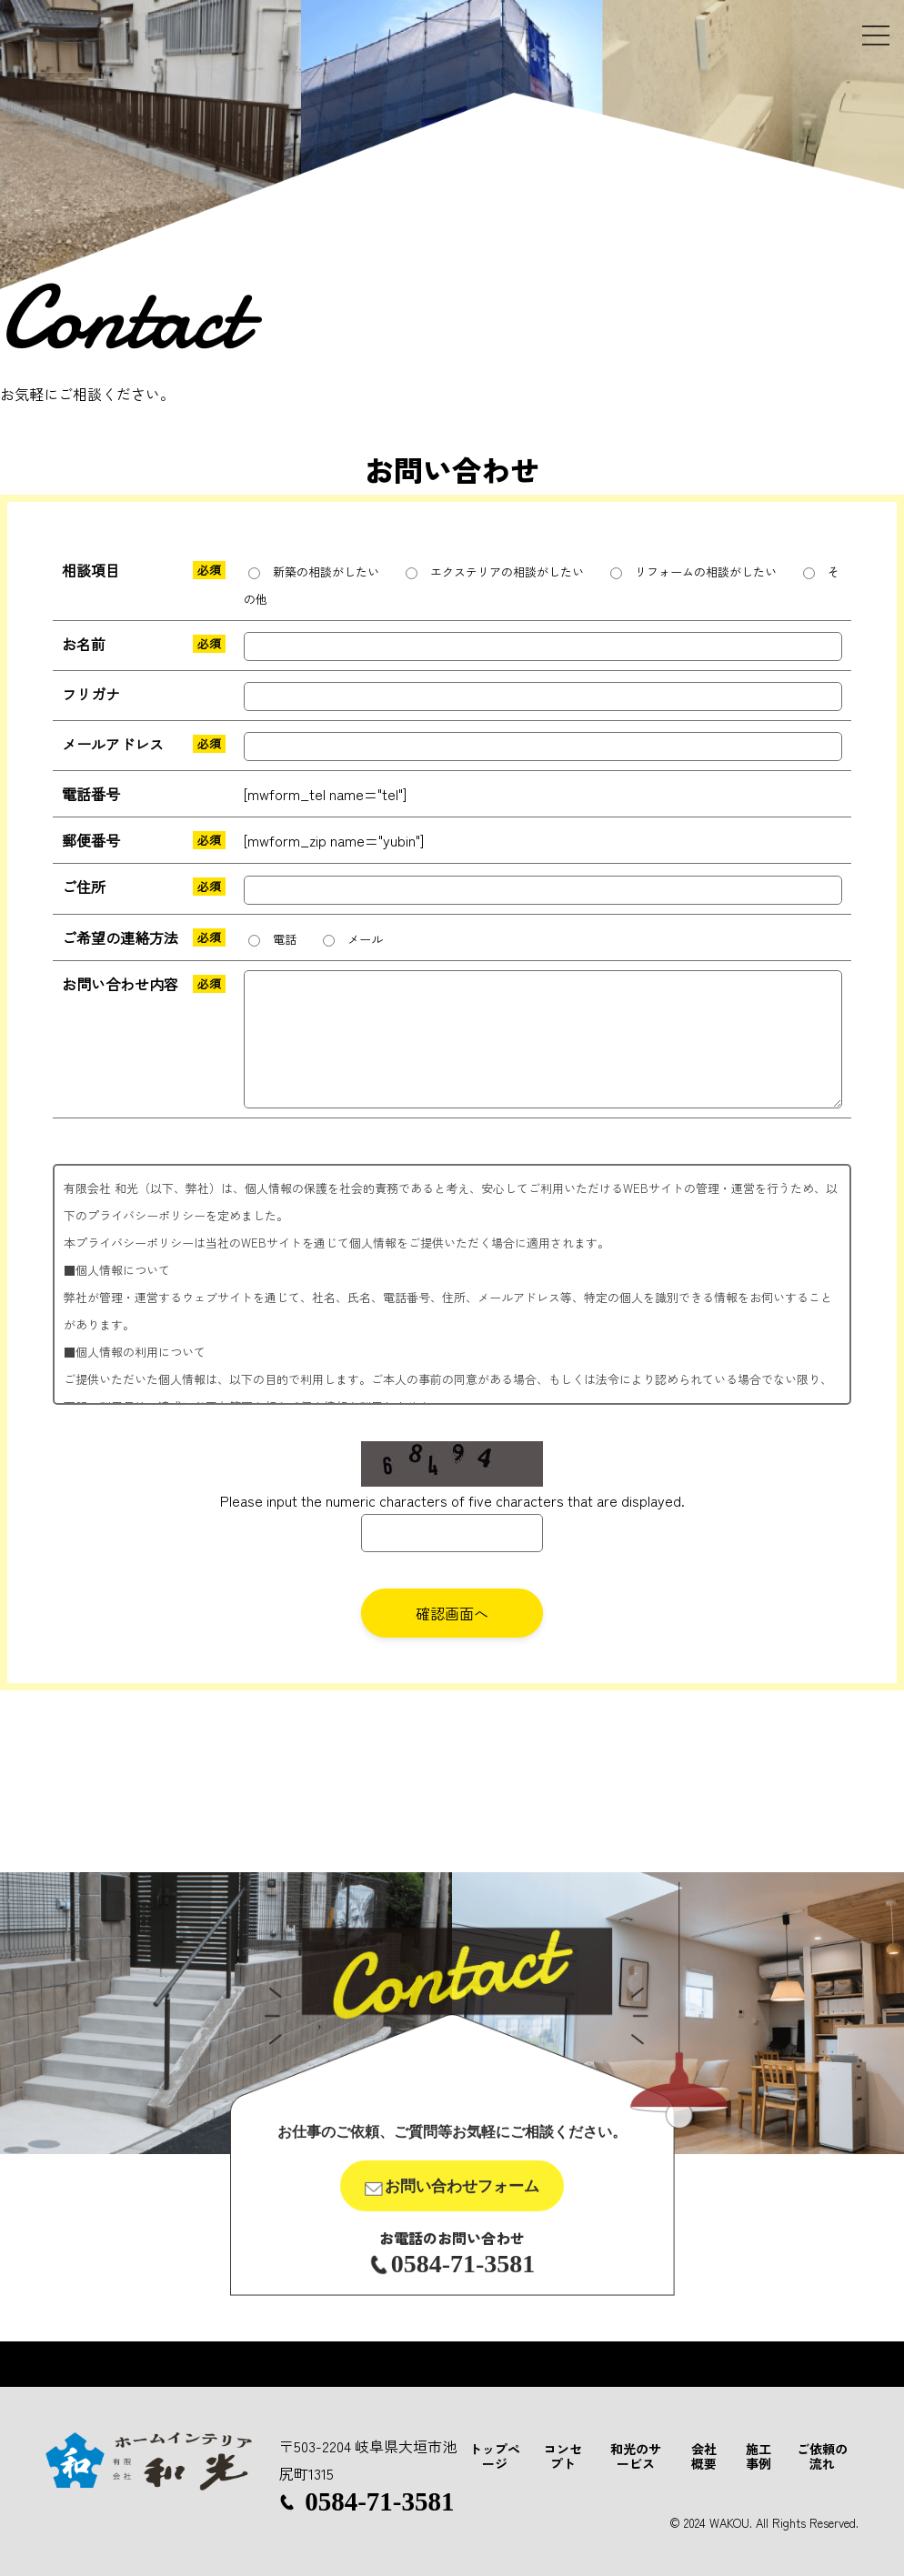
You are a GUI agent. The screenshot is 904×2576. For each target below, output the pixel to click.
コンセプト (563, 2456)
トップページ (494, 2456)
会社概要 (704, 2456)
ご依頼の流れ (822, 2456)
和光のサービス (635, 2456)
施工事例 (758, 2456)
